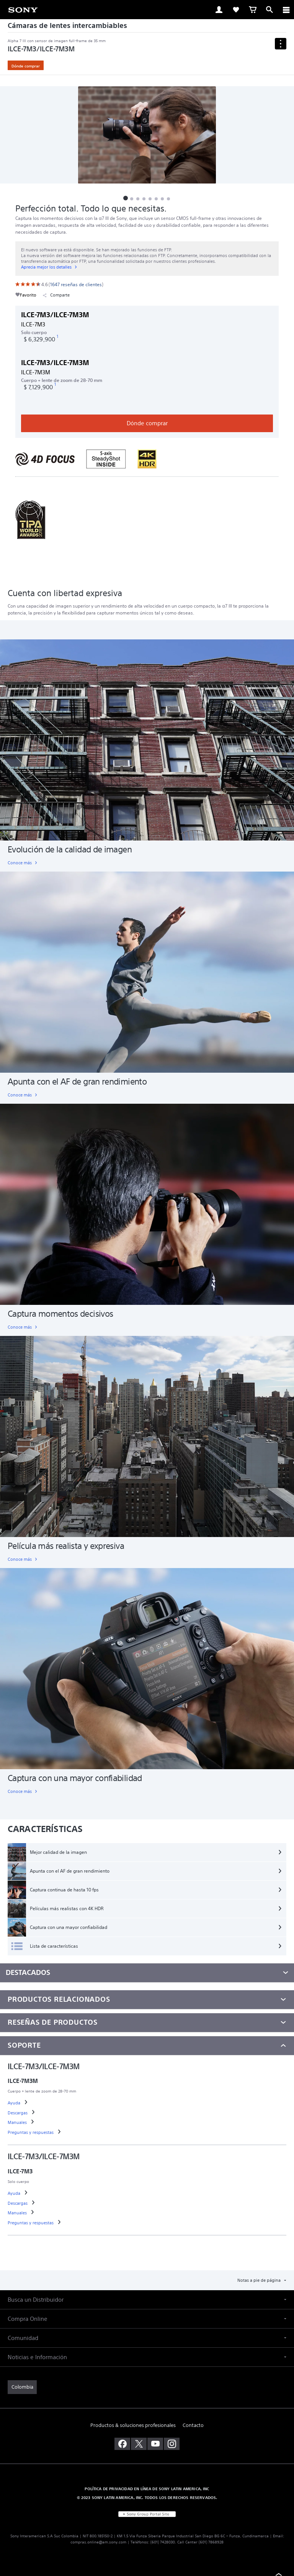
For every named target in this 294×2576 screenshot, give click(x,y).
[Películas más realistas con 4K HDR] (147, 1908)
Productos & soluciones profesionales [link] (133, 2425)
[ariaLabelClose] (286, 9)
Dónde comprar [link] (25, 66)
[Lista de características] (147, 1946)
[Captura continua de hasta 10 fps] (147, 1890)
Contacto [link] (193, 2425)
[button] (125, 198)
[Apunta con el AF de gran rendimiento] (147, 1871)
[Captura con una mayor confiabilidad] (147, 1927)
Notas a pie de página (259, 2280)
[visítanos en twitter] (139, 2444)
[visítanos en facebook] (122, 2444)
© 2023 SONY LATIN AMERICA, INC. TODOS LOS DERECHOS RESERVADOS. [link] (147, 2497)
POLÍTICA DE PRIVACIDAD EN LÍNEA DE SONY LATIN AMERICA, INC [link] (147, 2488)
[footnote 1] (57, 337)
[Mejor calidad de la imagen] (147, 1852)
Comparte (56, 295)
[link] (23, 9)
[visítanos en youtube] (155, 2444)
